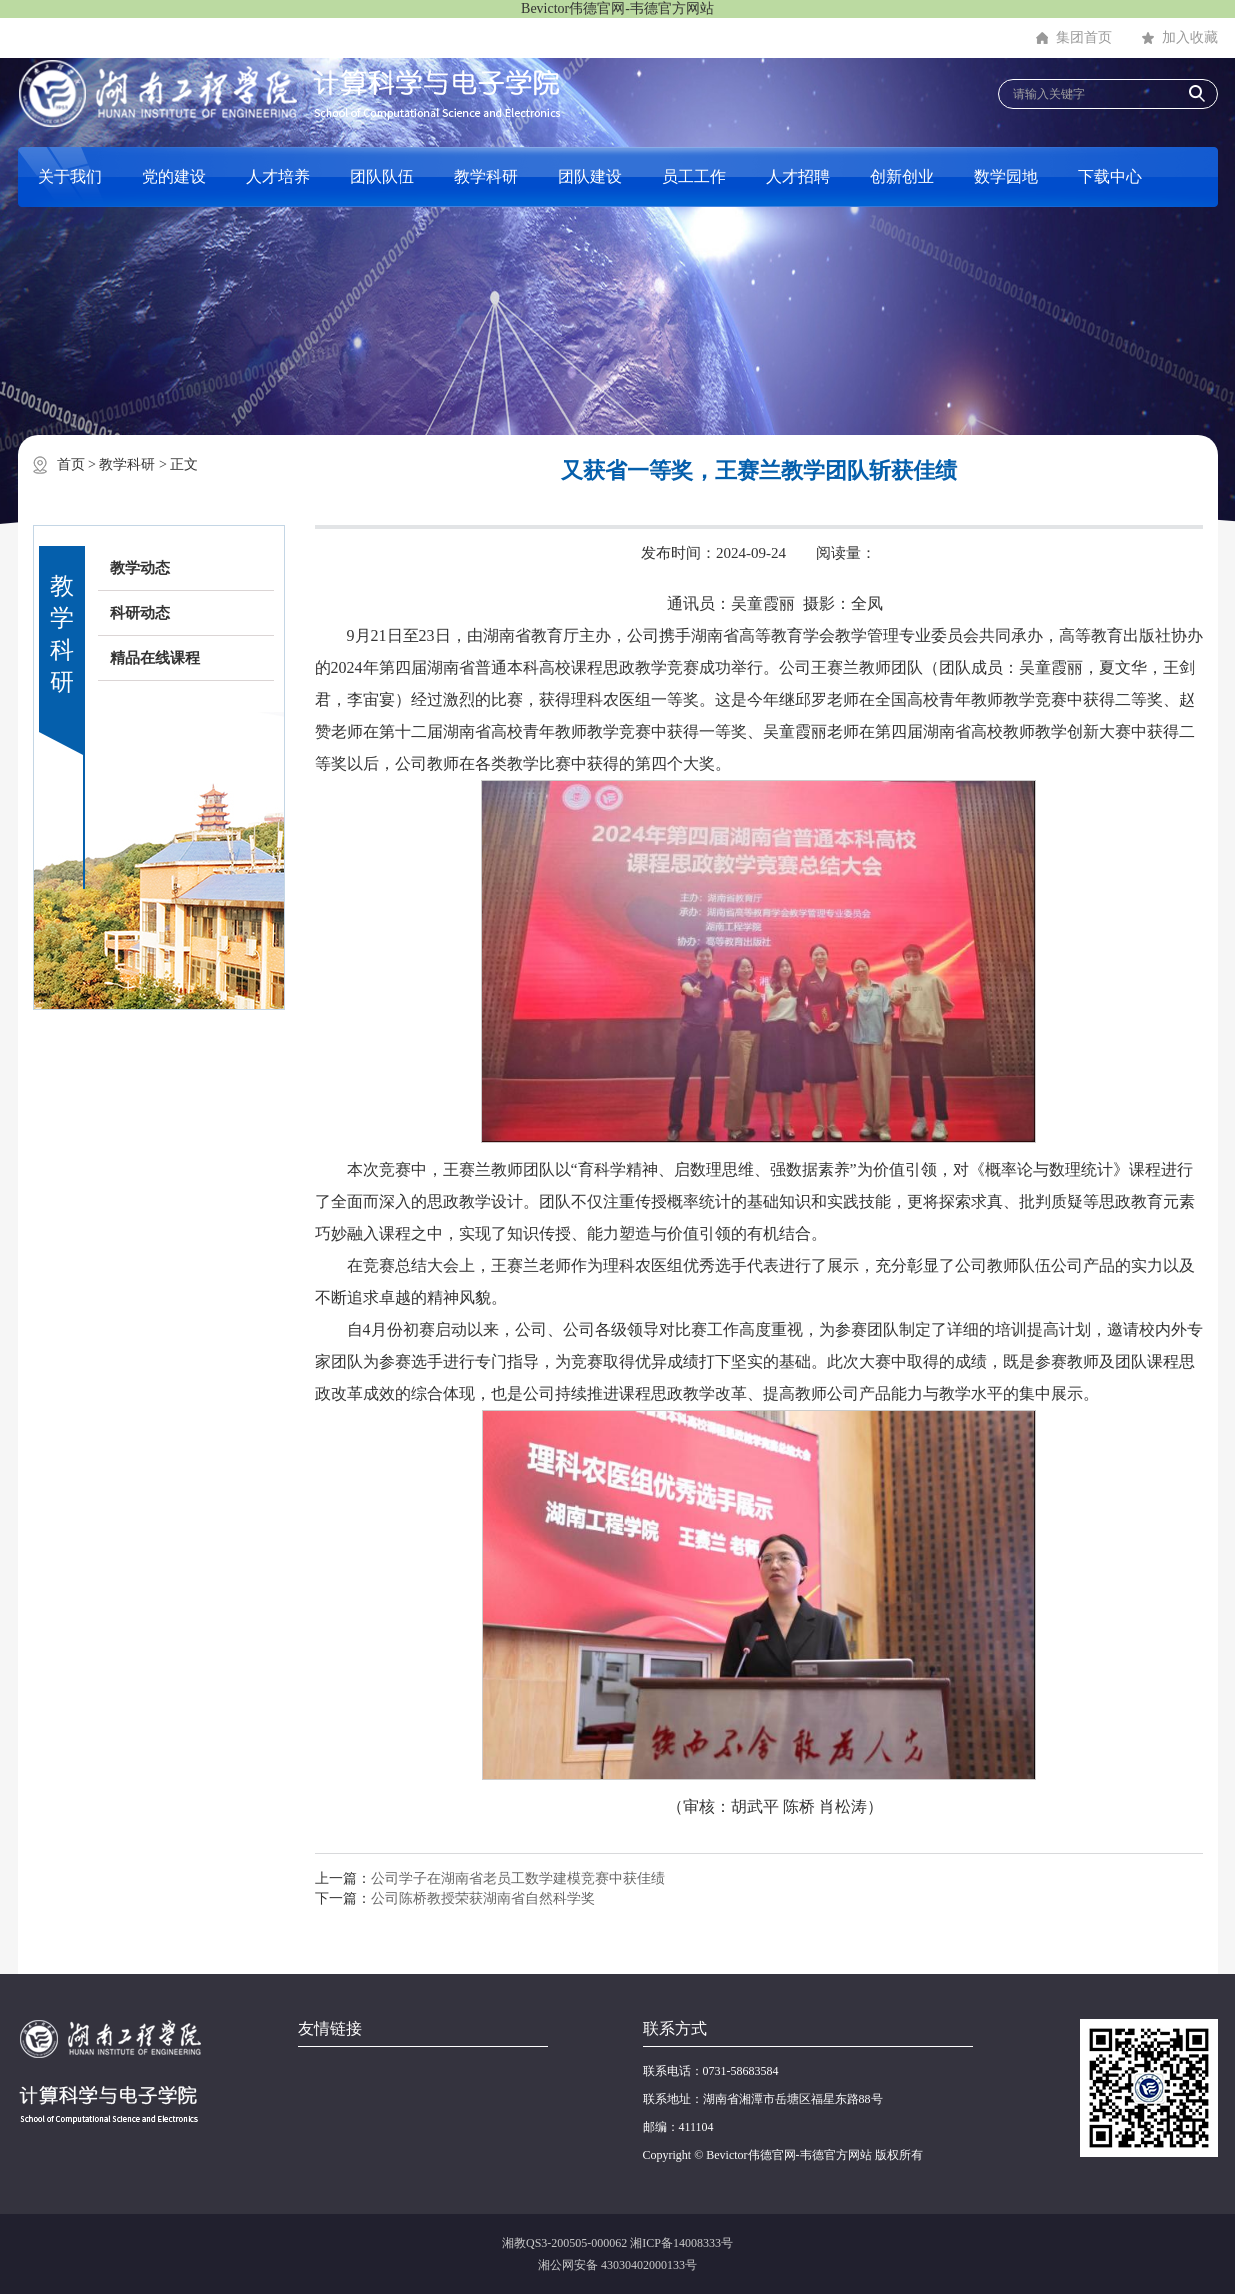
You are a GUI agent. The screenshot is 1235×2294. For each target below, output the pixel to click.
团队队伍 (382, 176)
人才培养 (278, 176)
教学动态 (140, 568)
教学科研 (486, 176)
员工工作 (694, 176)
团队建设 (590, 176)
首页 (71, 464)
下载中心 (1110, 176)
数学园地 (1006, 176)
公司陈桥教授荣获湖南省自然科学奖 (483, 1898)
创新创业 (902, 176)
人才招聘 (798, 176)
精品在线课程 (155, 658)
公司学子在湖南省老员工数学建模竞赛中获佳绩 (518, 1878)
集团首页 (1084, 37)
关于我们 (70, 176)
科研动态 (140, 613)
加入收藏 (1190, 37)
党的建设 (174, 176)
